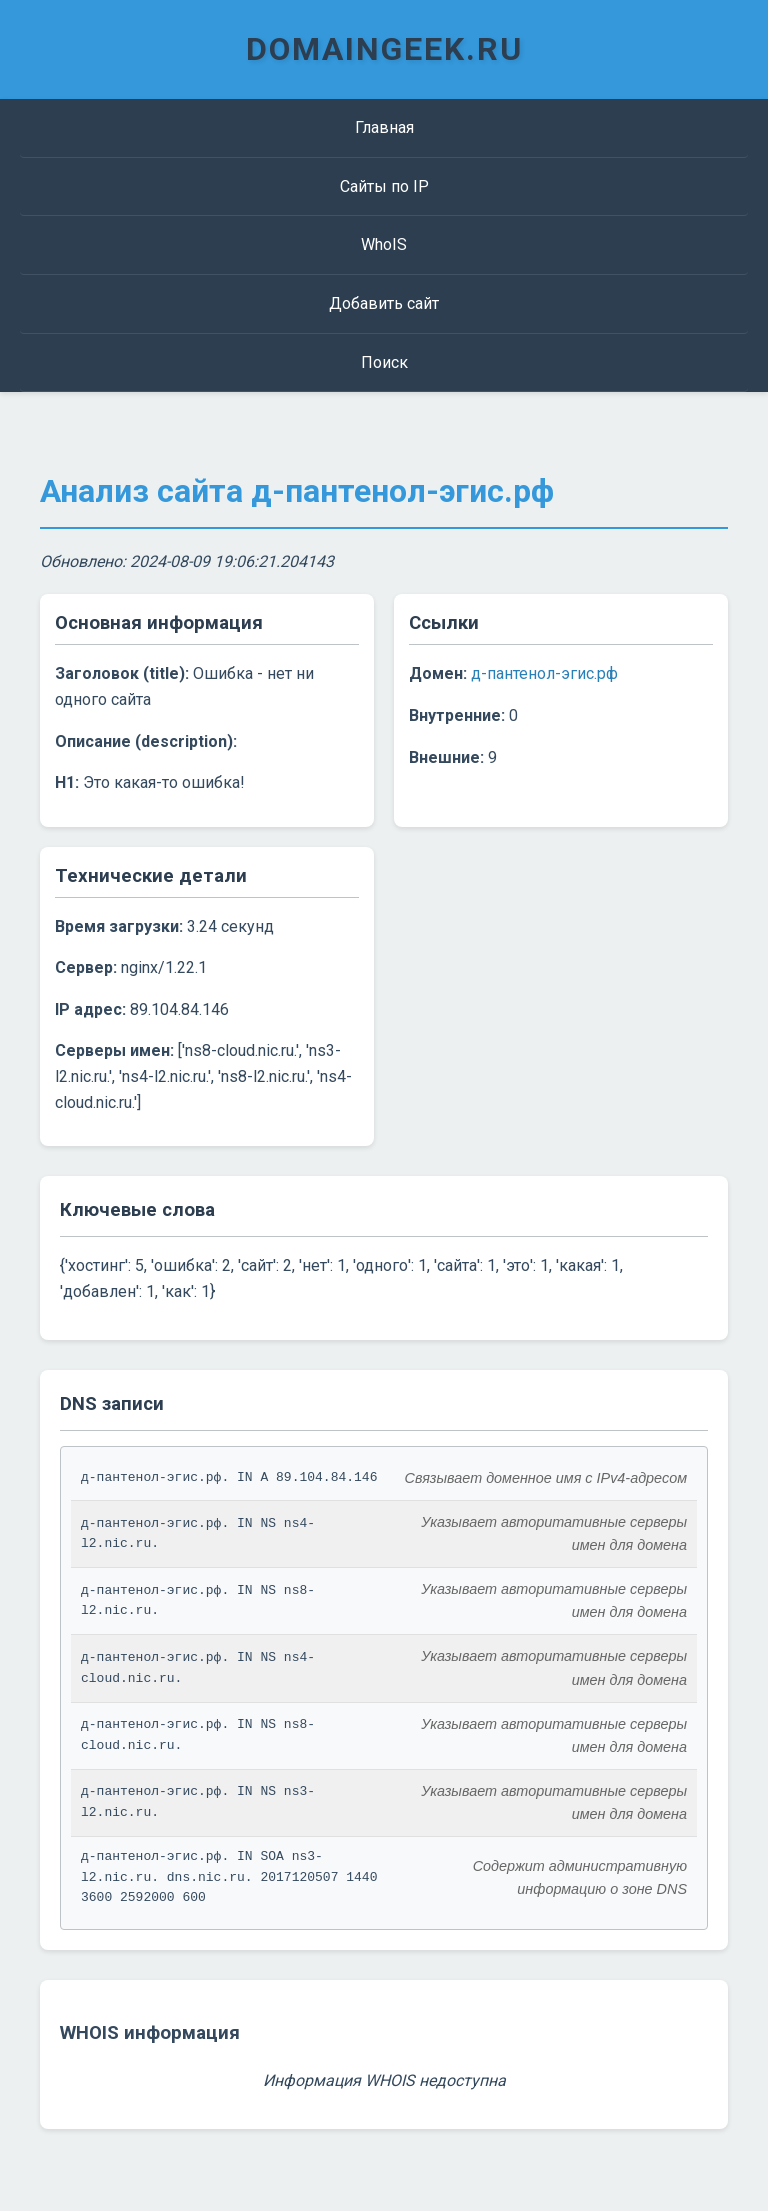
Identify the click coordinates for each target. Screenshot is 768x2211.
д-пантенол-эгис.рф (544, 673)
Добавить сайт (384, 303)
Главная (384, 127)
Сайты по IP (384, 186)
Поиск (384, 362)
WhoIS (384, 244)
